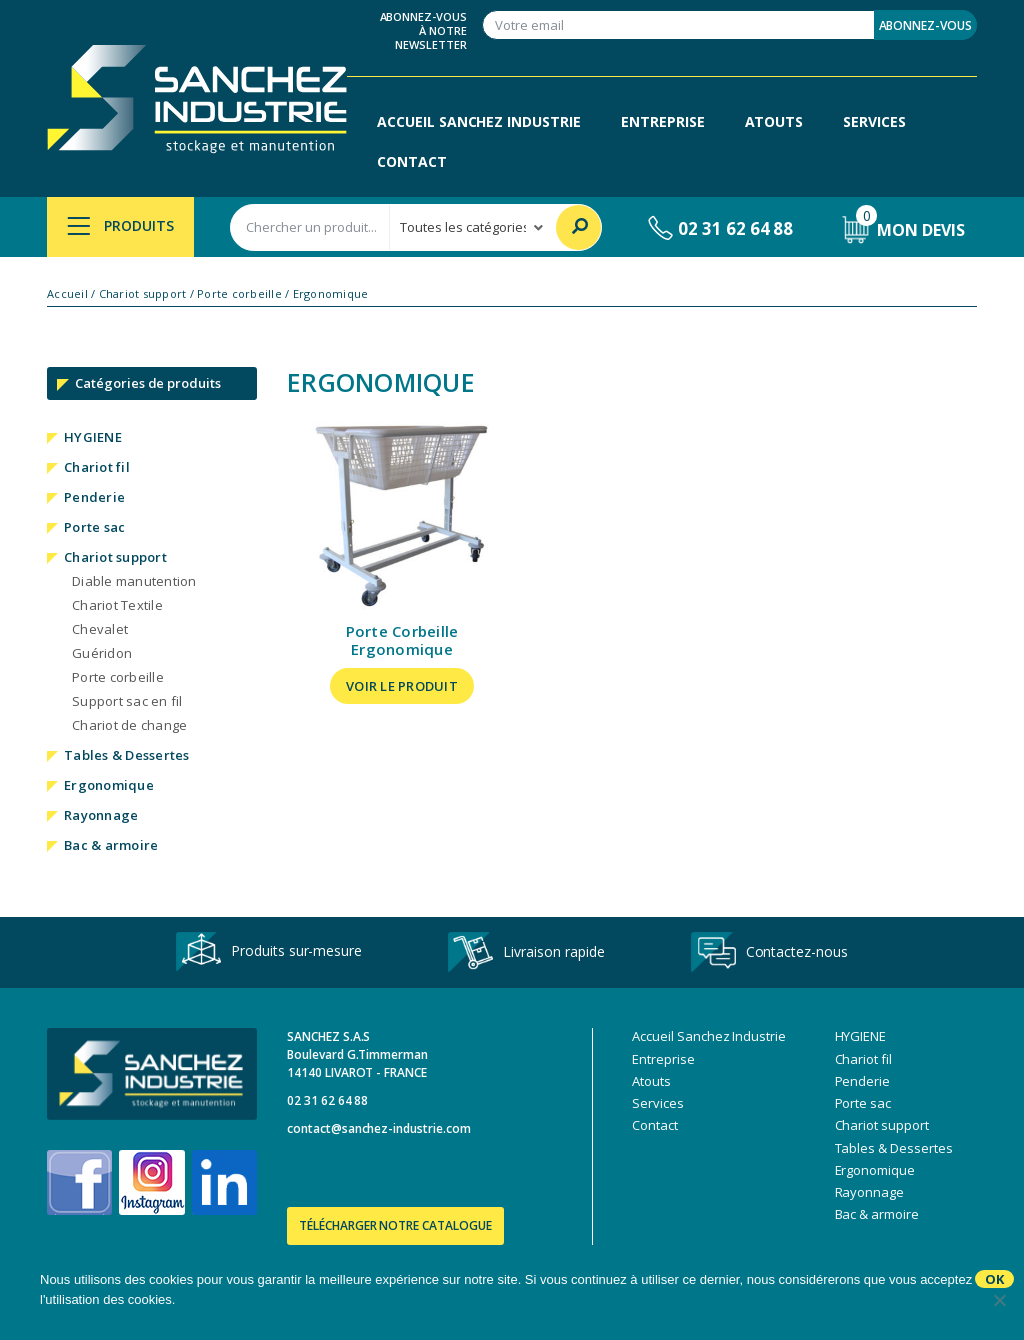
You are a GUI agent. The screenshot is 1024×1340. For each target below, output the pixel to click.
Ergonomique (109, 785)
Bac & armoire (111, 845)
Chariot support (143, 294)
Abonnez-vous (925, 25)
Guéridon (102, 653)
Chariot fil (97, 467)
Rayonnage (101, 815)
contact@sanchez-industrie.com (379, 1128)
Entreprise (663, 121)
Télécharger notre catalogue (395, 1225)
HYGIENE (93, 437)
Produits (120, 225)
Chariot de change (129, 725)
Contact (412, 161)
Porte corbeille (239, 294)
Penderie (94, 497)
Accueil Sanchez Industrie (479, 121)
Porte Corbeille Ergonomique (402, 640)
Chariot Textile (117, 605)
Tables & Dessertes (127, 755)
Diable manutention (134, 581)
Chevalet (100, 629)
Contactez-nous (769, 953)
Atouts (774, 121)
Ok (994, 1279)
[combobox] (310, 227)
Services (874, 121)
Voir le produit (402, 686)
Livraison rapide (526, 953)
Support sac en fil (127, 701)
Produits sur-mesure (269, 952)
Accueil (67, 294)
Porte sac (94, 527)
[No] (999, 1300)
